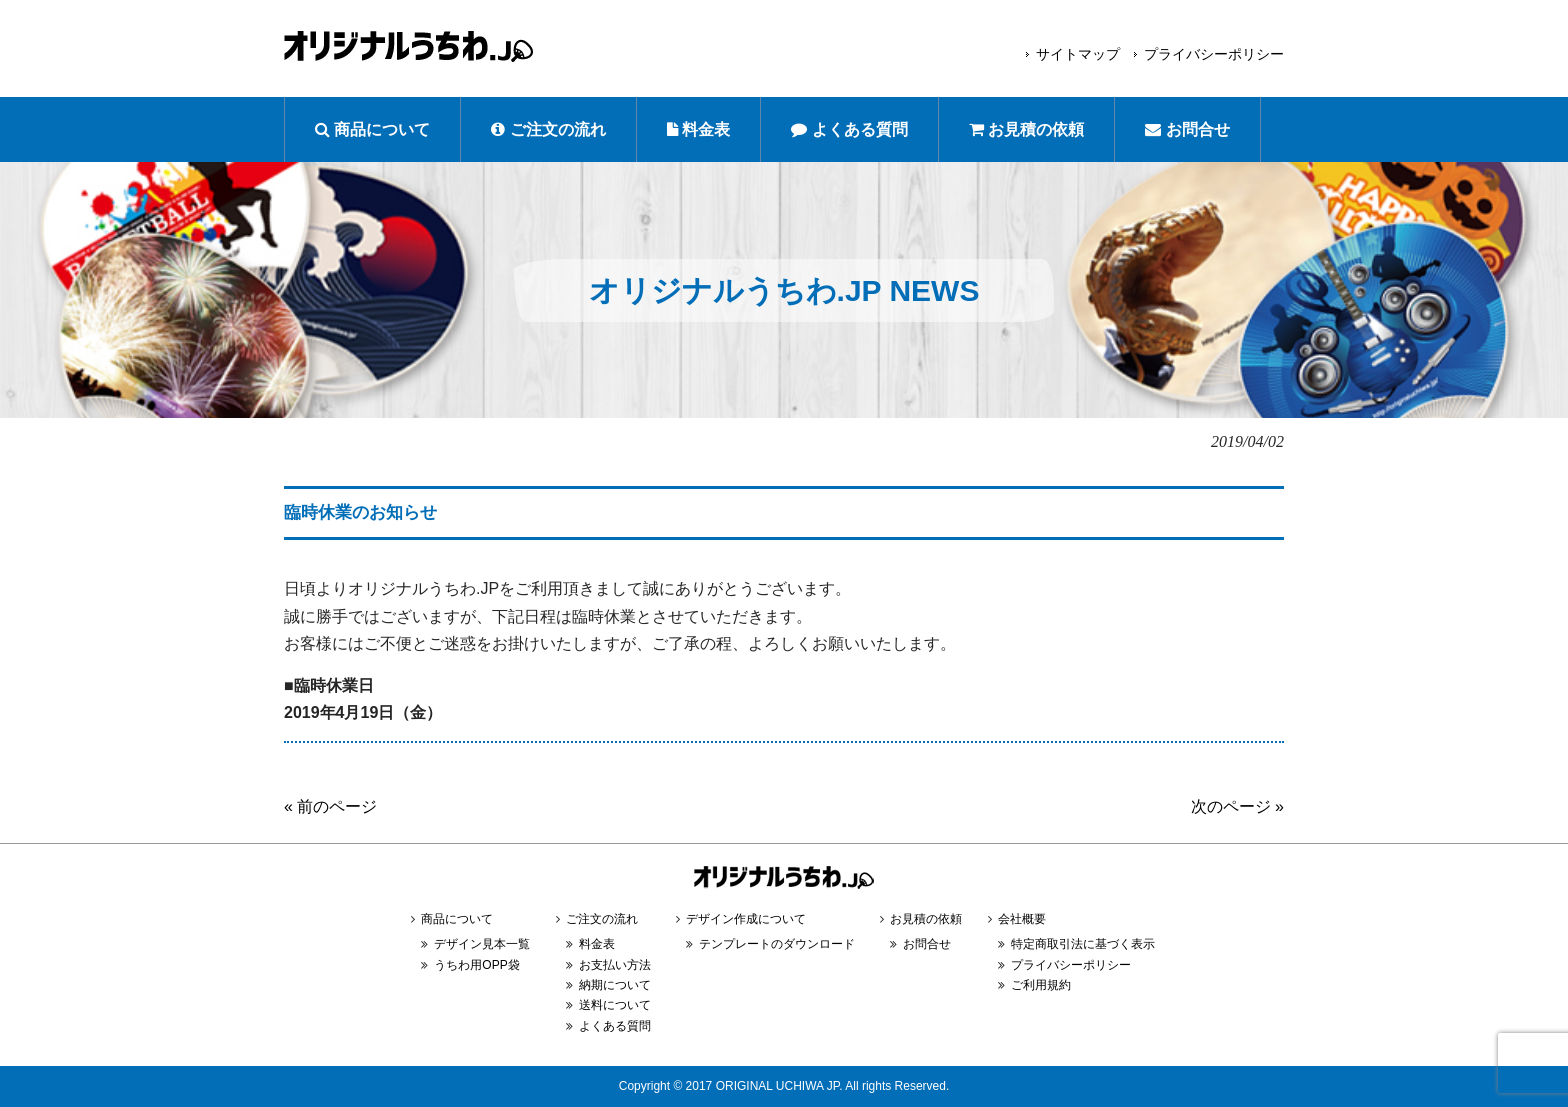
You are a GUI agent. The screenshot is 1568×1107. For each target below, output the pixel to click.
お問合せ (1187, 129)
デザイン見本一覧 (482, 944)
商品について (372, 129)
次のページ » (1237, 806)
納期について (615, 985)
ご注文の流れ (548, 129)
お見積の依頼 (1026, 129)
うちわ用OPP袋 (476, 965)
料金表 (698, 129)
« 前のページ (330, 806)
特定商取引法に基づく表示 (1083, 944)
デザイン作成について (746, 919)
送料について (615, 1005)
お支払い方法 (615, 965)
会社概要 (1022, 919)
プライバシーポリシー (1214, 54)
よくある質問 (849, 129)
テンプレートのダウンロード (777, 944)
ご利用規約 (1041, 985)
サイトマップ (1078, 54)
